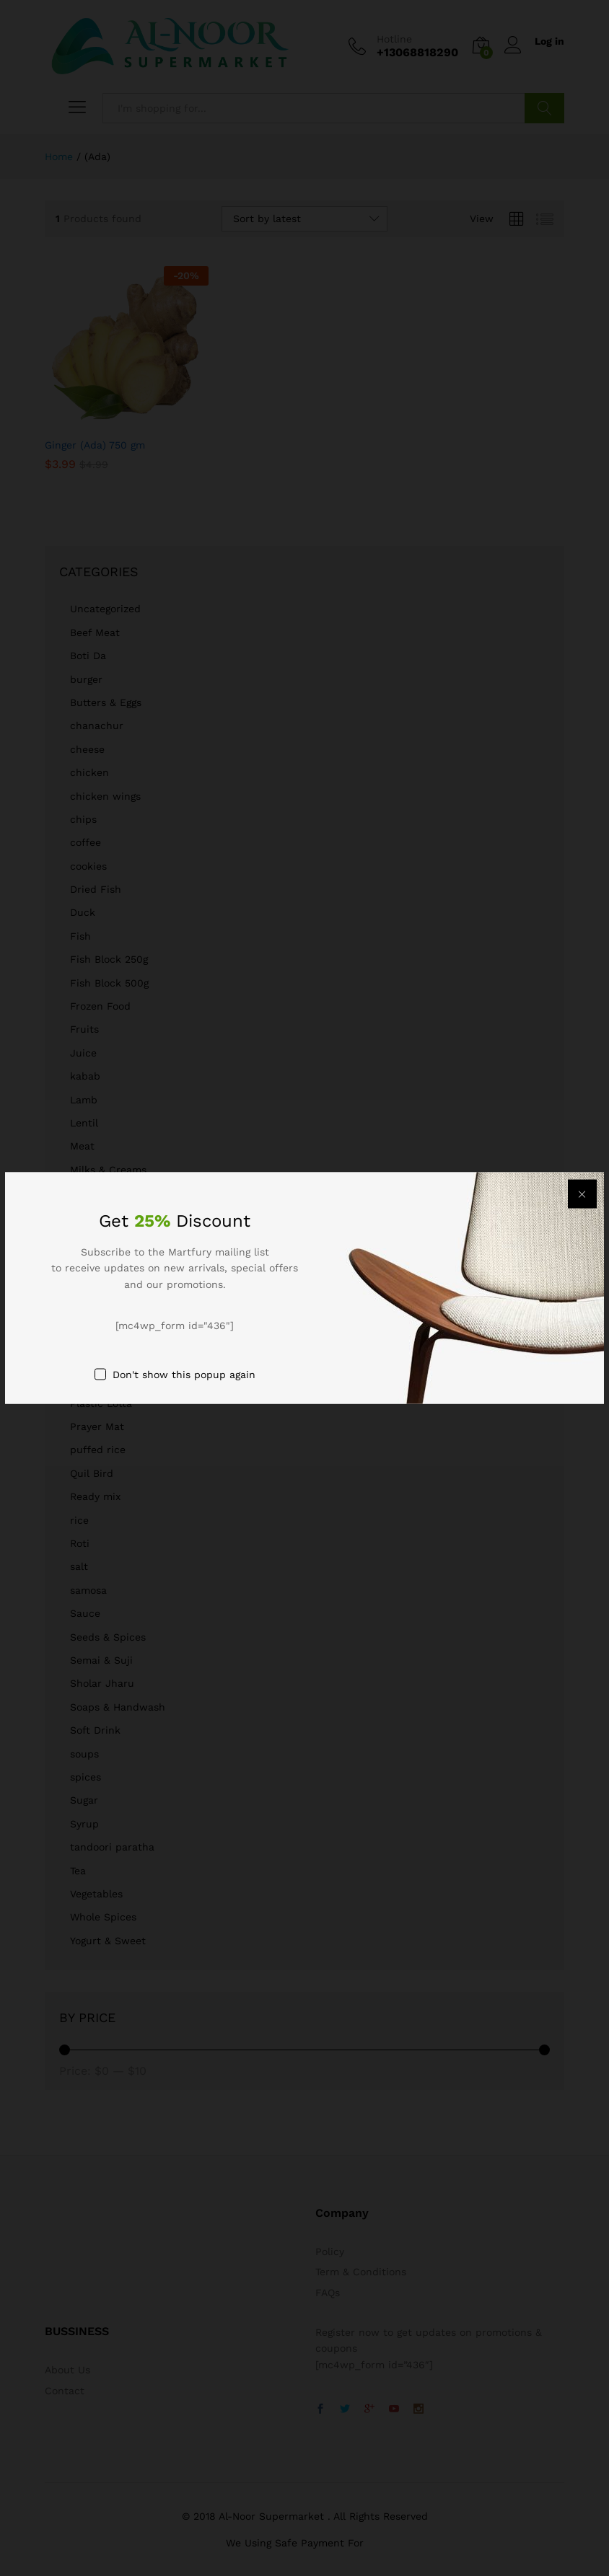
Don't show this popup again (184, 1374)
